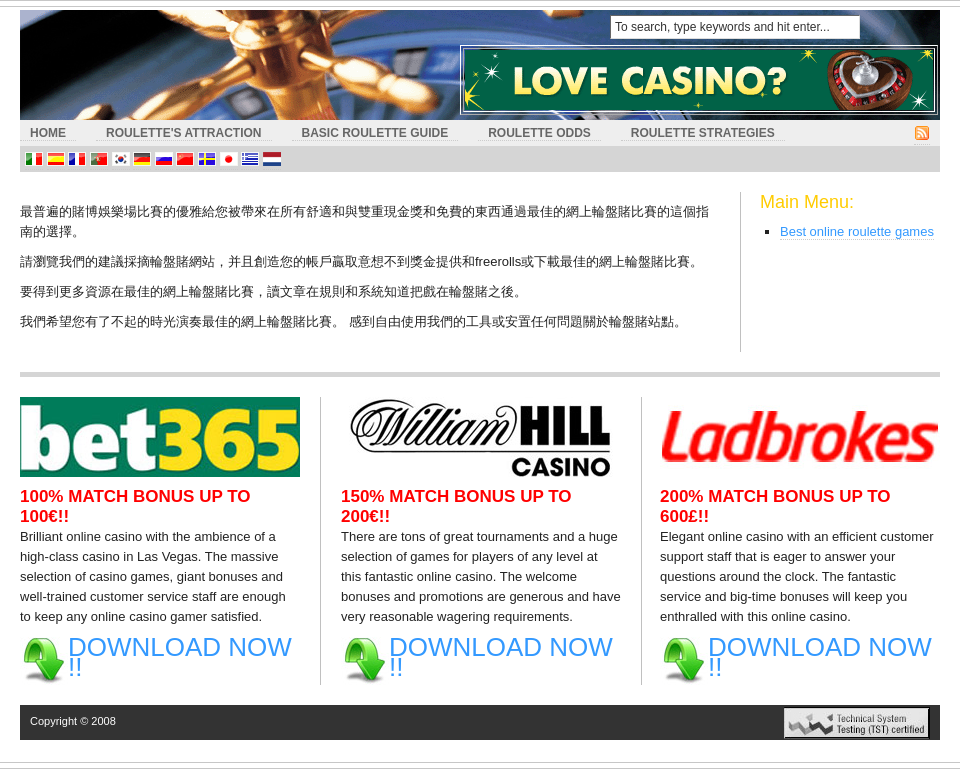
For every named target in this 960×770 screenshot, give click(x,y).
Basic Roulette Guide (375, 133)
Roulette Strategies (703, 133)
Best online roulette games (857, 231)
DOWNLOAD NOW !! (180, 657)
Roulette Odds (539, 133)
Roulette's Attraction (184, 133)
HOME (48, 133)
